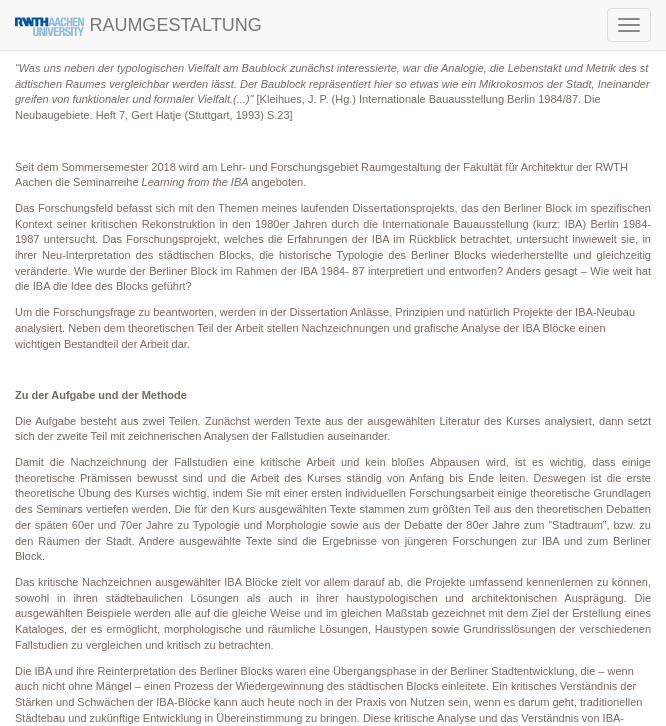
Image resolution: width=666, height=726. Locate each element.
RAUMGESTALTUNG (138, 25)
